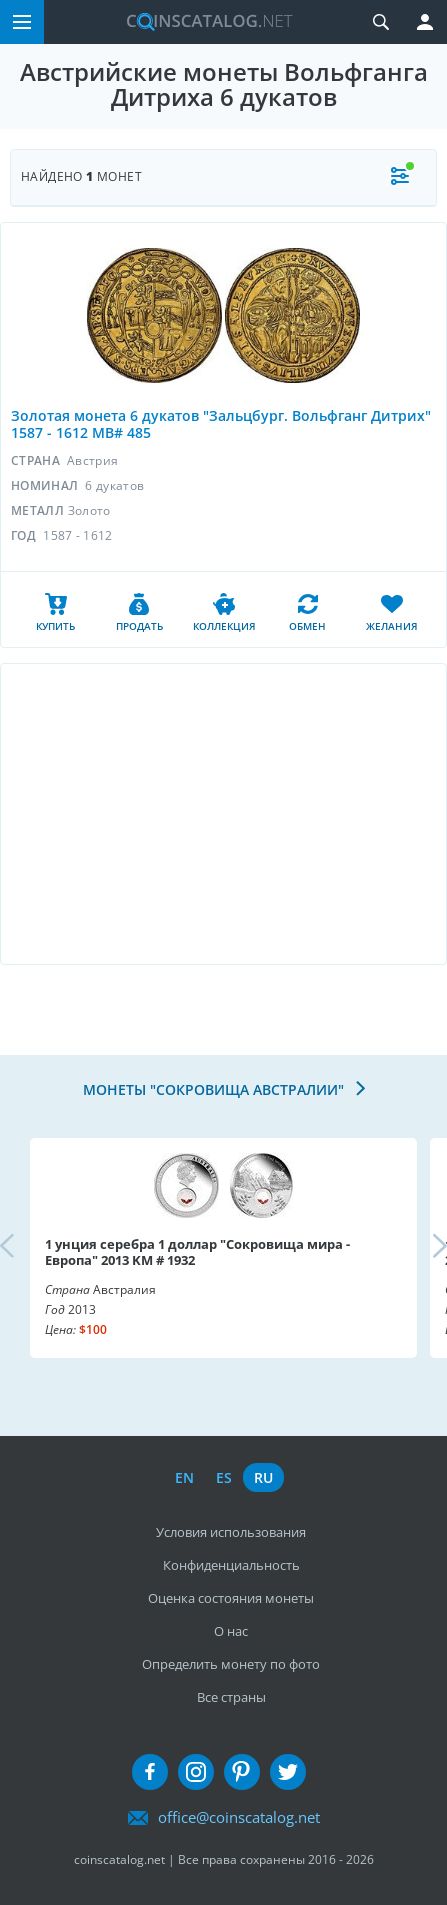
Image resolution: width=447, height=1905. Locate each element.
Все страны (231, 1697)
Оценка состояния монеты (231, 1598)
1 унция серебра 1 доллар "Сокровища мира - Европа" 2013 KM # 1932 (197, 1252)
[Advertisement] (223, 814)
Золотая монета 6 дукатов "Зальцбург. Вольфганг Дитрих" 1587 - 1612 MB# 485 (221, 424)
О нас (231, 1631)
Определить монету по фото (231, 1664)
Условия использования (231, 1532)
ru (263, 1477)
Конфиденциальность (231, 1565)
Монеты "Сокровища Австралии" (215, 1089)
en (184, 1477)
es (224, 1477)
